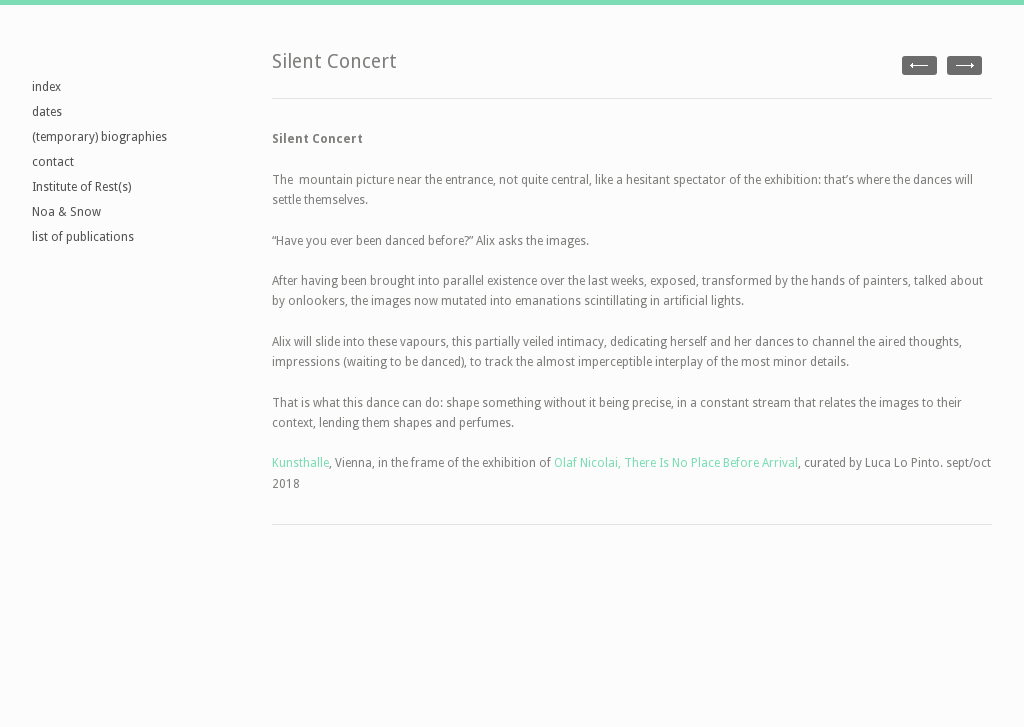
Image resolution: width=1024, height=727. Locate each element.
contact (53, 162)
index (46, 87)
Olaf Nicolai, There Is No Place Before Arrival (676, 463)
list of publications (83, 237)
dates (47, 112)
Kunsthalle (300, 463)
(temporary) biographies (99, 137)
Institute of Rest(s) (81, 187)
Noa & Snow (66, 212)
